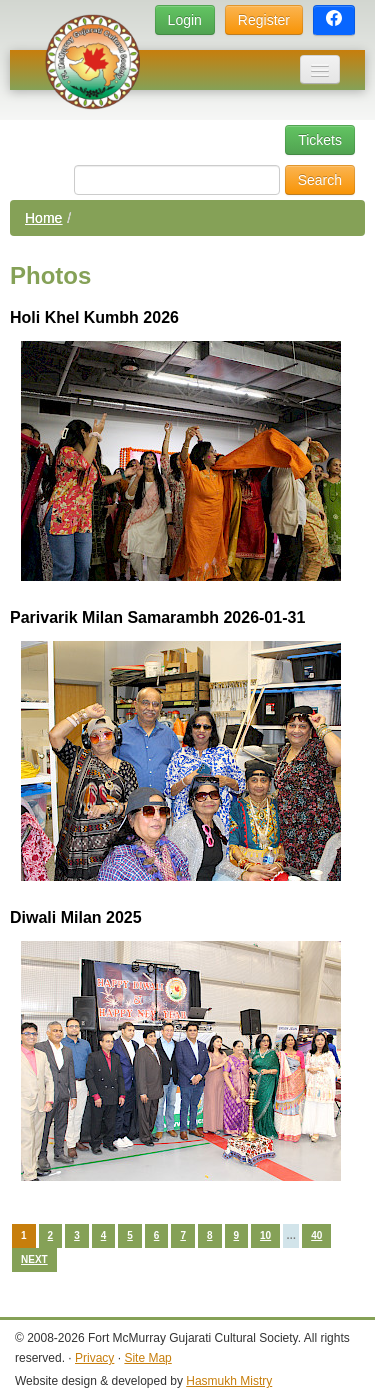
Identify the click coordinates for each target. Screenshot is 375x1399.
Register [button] (264, 20)
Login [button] (185, 20)
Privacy (94, 1358)
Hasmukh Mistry (229, 1381)
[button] (334, 20)
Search (320, 180)
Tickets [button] (320, 140)
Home (43, 218)
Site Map (147, 1358)
